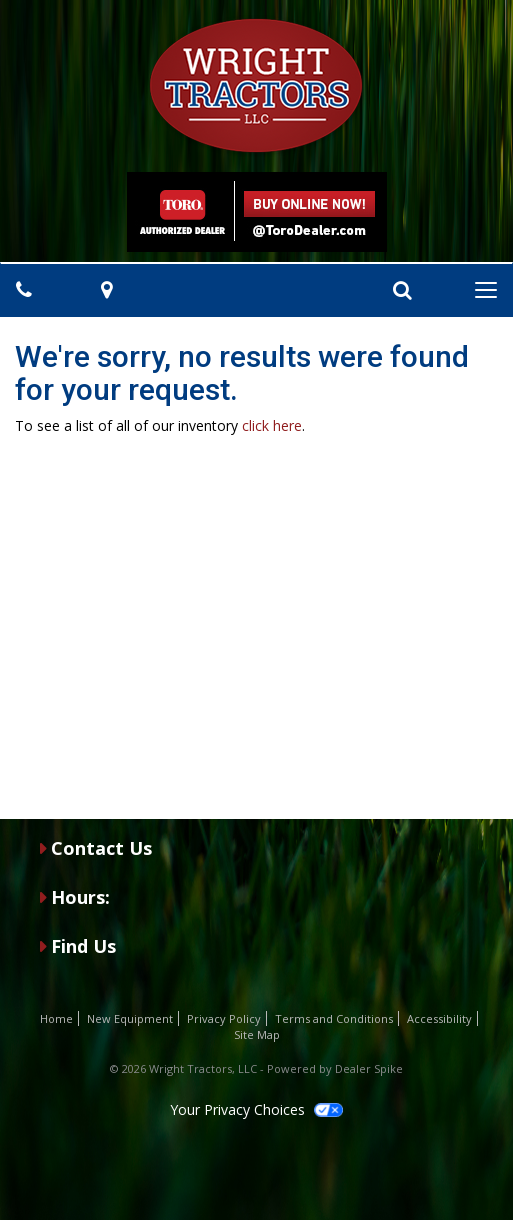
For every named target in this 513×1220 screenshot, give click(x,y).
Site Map (257, 1034)
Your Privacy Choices (256, 1109)
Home (56, 1018)
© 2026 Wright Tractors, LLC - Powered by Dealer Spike (256, 1068)
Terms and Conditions (334, 1018)
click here (272, 425)
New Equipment (130, 1018)
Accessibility (439, 1018)
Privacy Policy (224, 1018)
